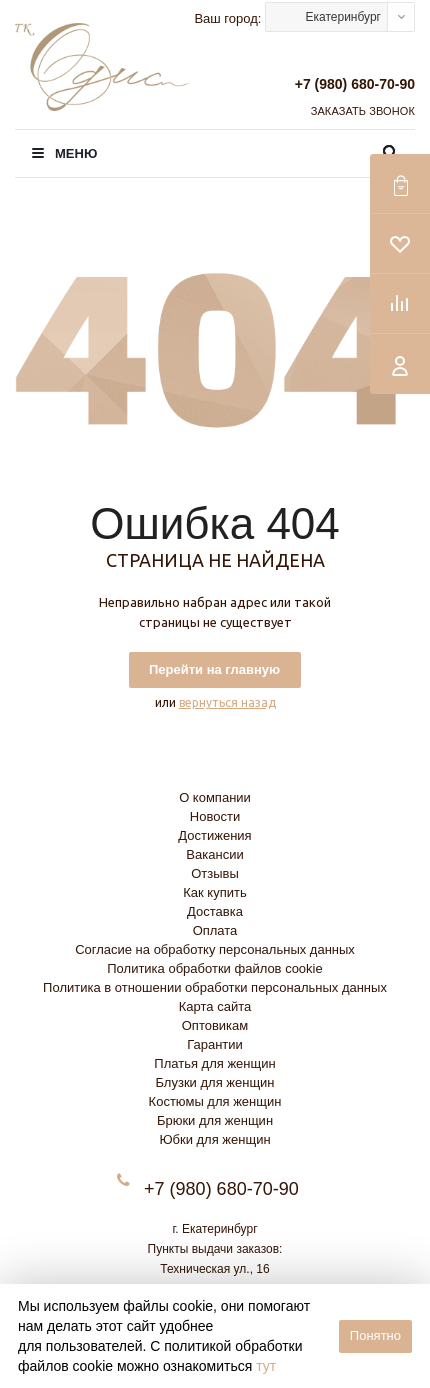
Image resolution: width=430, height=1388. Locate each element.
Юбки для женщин (214, 1139)
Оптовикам (215, 1025)
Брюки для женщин (215, 1120)
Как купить (214, 892)
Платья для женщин (214, 1063)
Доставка (215, 911)
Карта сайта (215, 1006)
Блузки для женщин (214, 1082)
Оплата (215, 930)
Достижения (214, 835)
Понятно (375, 1335)
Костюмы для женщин (215, 1101)
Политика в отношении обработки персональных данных (215, 987)
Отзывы (215, 873)
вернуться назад (227, 702)
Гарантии (215, 1044)
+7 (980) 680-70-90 (355, 84)
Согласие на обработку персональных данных (215, 949)
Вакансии (214, 854)
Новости (215, 816)
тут (266, 1366)
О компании (215, 797)
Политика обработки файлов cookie (214, 968)
